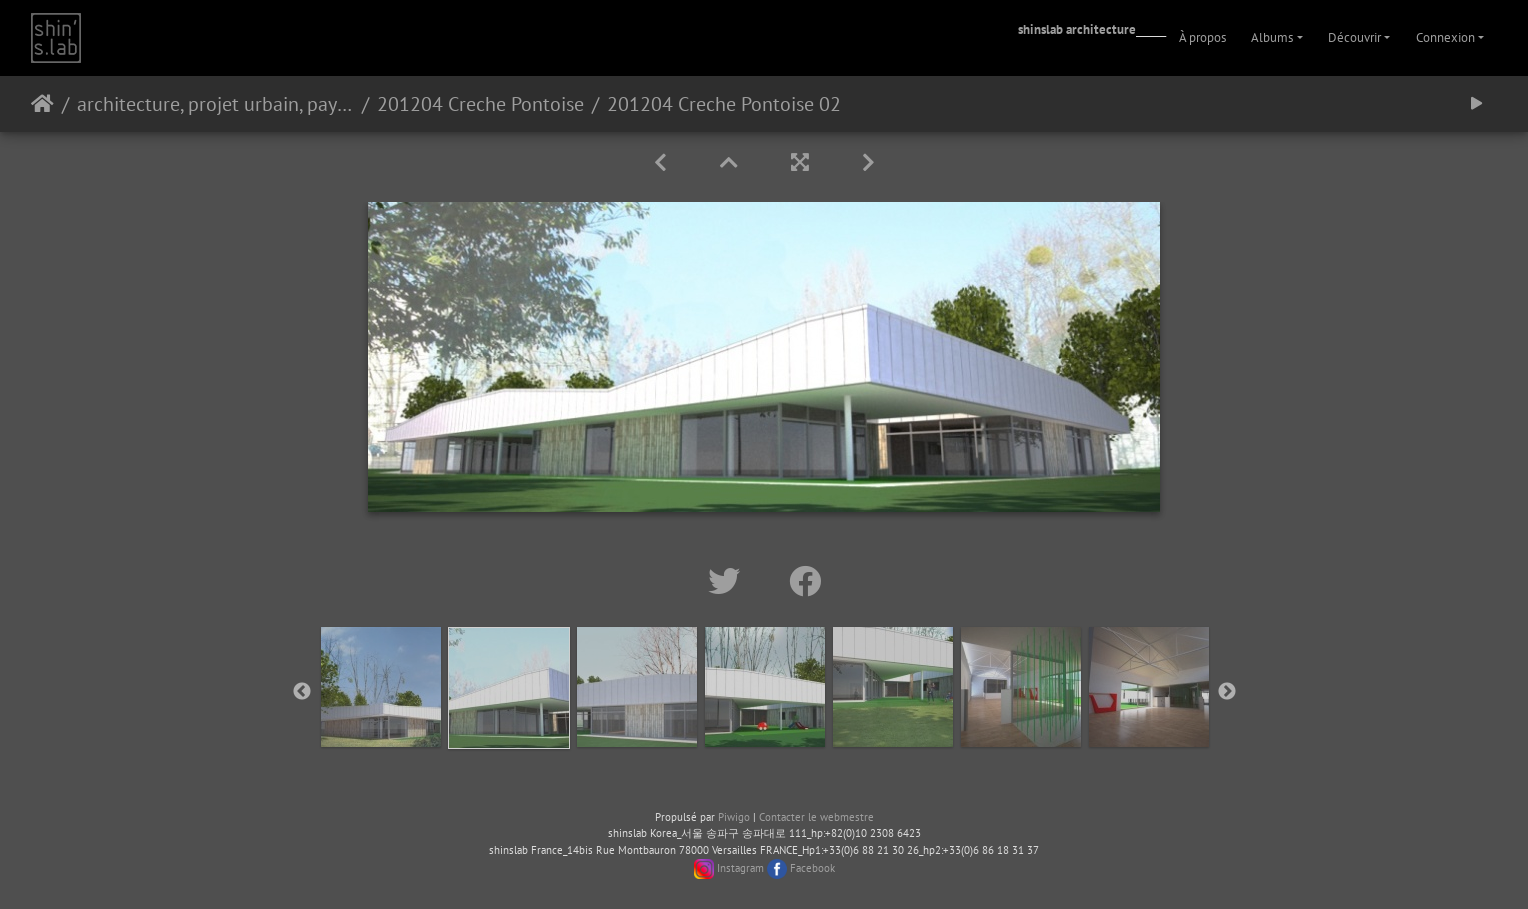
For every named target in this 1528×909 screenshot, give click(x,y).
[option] (381, 687)
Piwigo (734, 817)
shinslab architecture (1077, 29)
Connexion (1445, 37)
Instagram (740, 868)
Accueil (42, 104)
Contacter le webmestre (816, 817)
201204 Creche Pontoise (480, 104)
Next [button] (1227, 692)
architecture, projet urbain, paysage (215, 104)
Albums (1272, 37)
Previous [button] (302, 692)
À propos (1202, 37)
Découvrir (1354, 37)
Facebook (812, 868)
